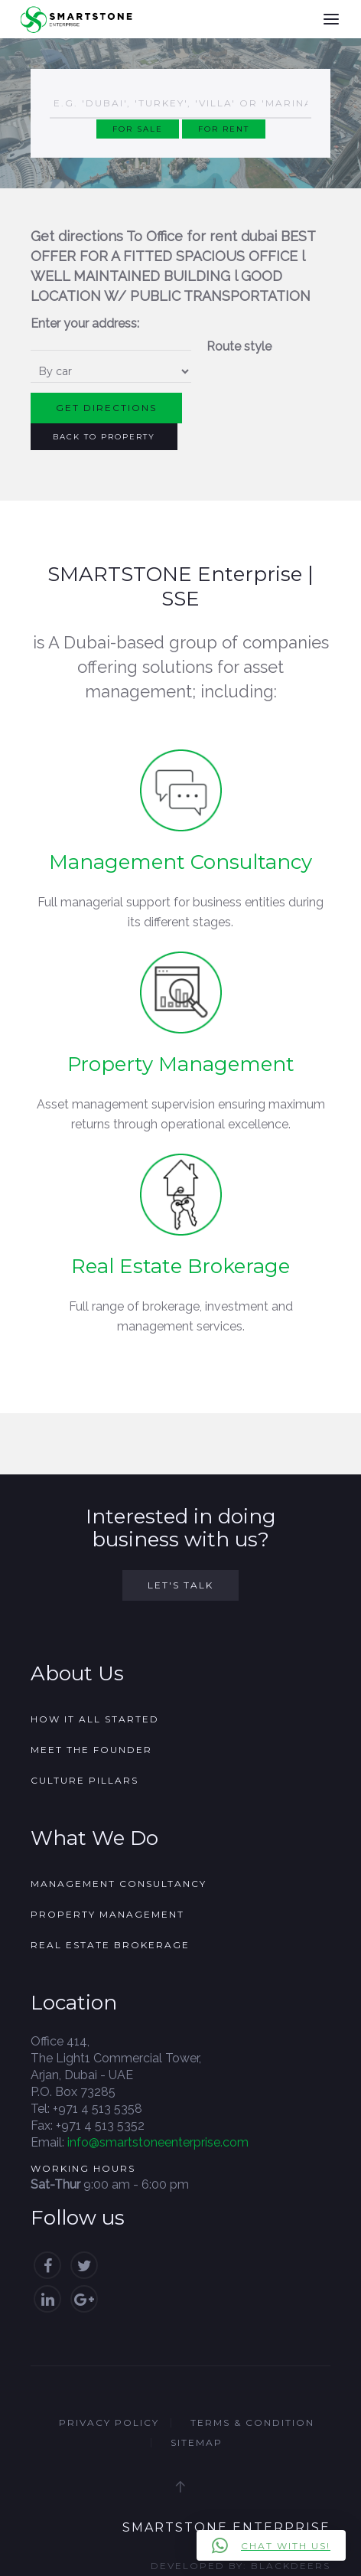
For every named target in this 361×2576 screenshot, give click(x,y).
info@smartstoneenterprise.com (158, 2142)
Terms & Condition (252, 2422)
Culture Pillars (84, 1780)
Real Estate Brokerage (180, 1266)
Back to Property (104, 437)
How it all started (95, 1719)
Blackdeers (290, 2565)
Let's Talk (180, 1585)
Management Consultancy (180, 862)
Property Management (180, 1064)
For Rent (223, 129)
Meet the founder (91, 1749)
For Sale (137, 129)
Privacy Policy (109, 2422)
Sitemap (197, 2442)
